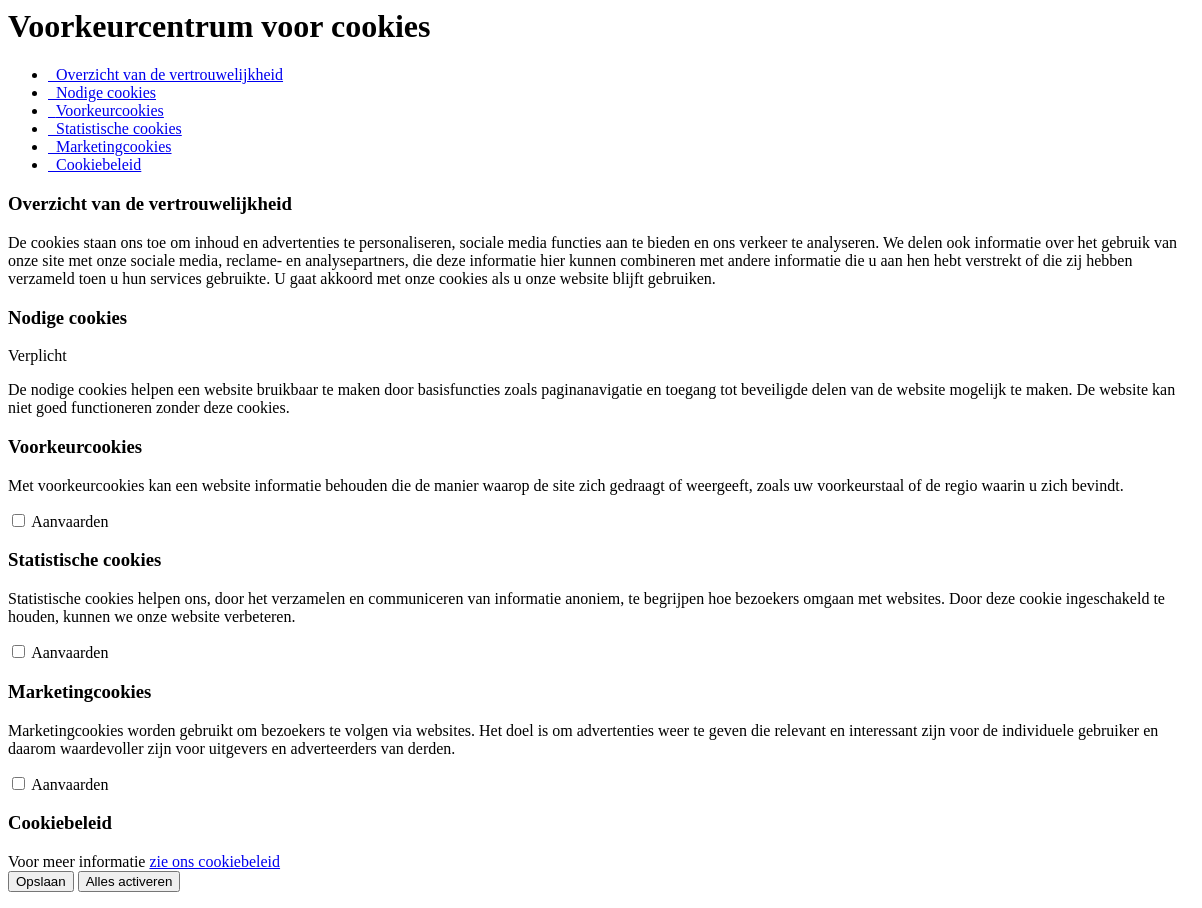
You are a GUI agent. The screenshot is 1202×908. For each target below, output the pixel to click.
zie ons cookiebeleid (214, 861)
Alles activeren (129, 881)
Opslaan (41, 881)
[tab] (165, 74)
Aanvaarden (69, 521)
